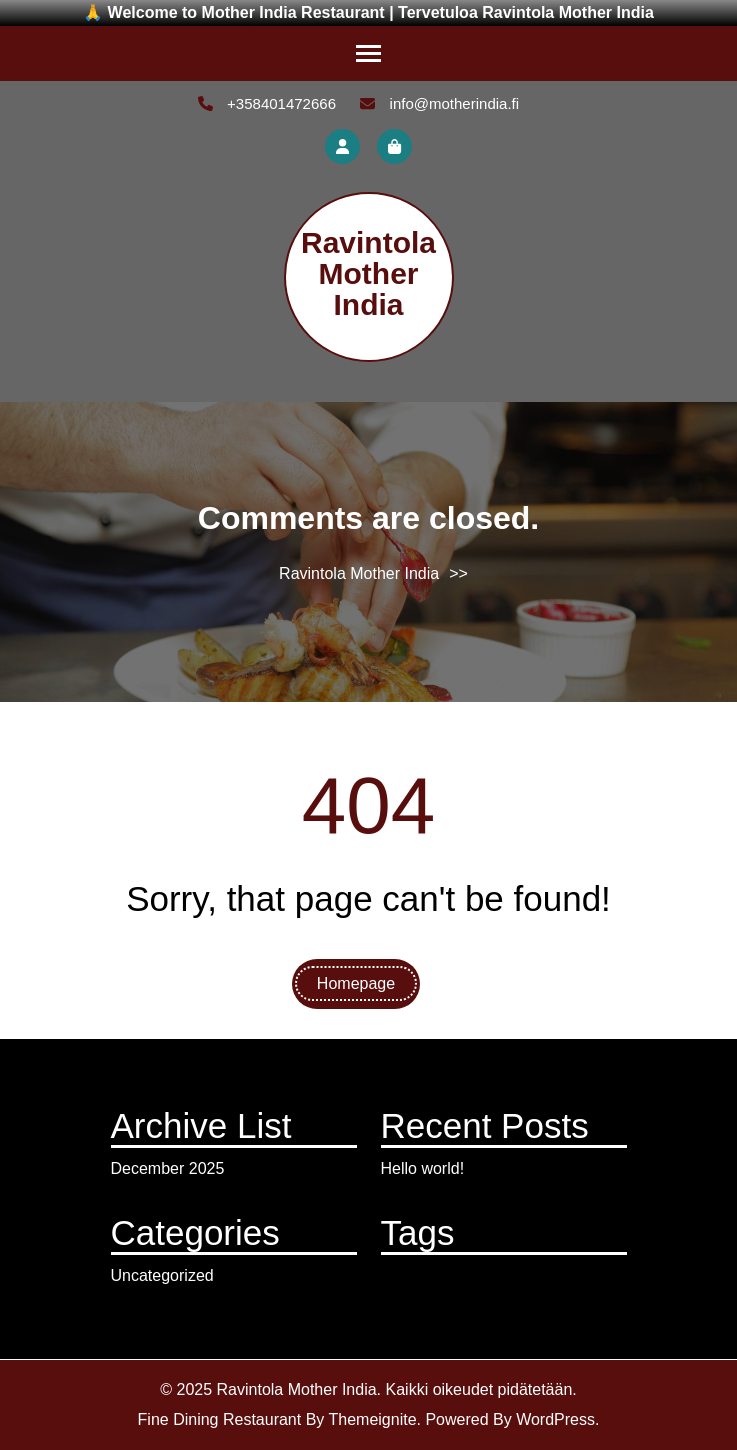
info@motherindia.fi (439, 103)
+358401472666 (267, 103)
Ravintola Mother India (368, 273)
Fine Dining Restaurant (220, 1419)
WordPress (555, 1419)
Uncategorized (162, 1275)
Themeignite (372, 1419)
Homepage (356, 983)
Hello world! (423, 1168)
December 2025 (168, 1168)
